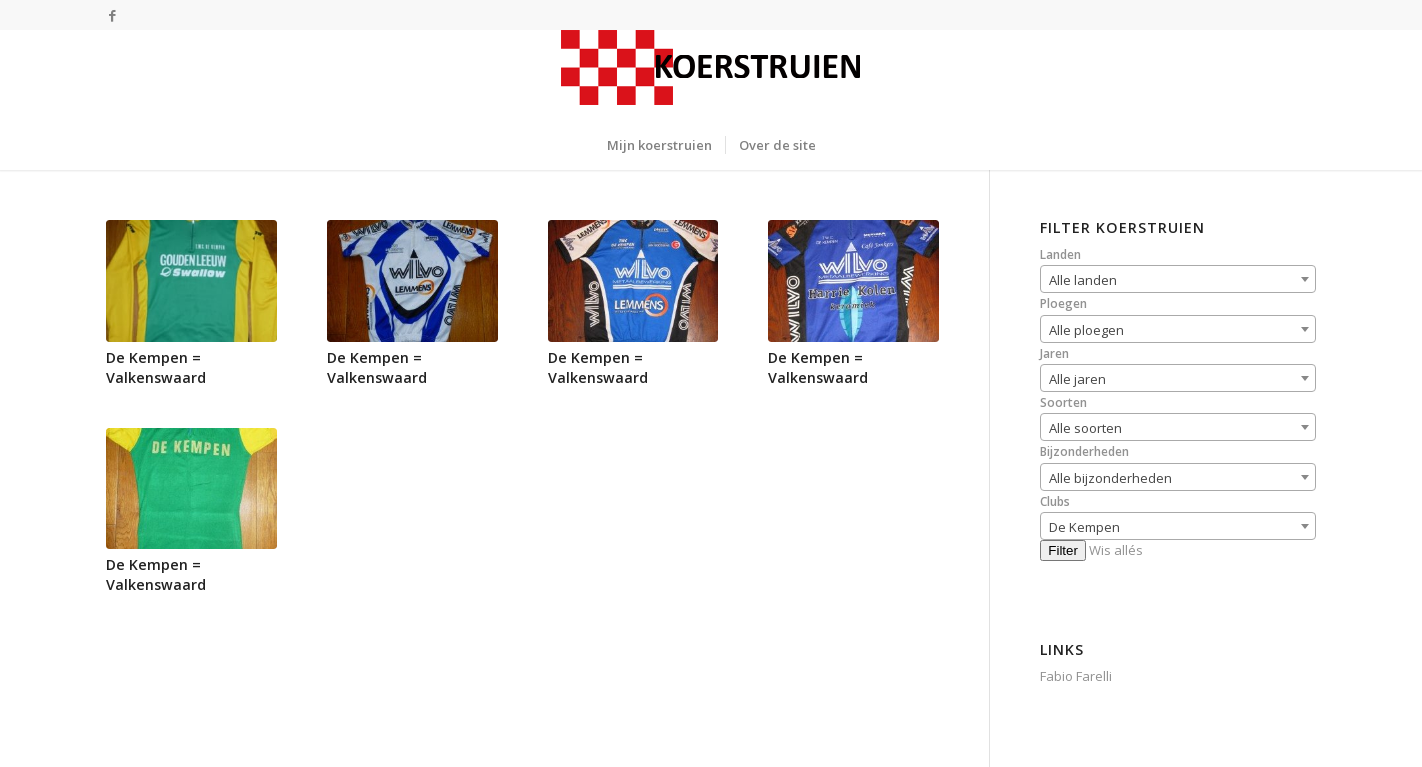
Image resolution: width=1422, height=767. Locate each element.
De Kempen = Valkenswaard (156, 367)
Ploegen (1063, 303)
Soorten (1063, 402)
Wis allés (1116, 550)
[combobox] (1178, 279)
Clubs (1055, 501)
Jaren (1054, 353)
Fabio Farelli (1076, 676)
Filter (1063, 550)
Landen (1060, 254)
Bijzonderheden (1084, 451)
